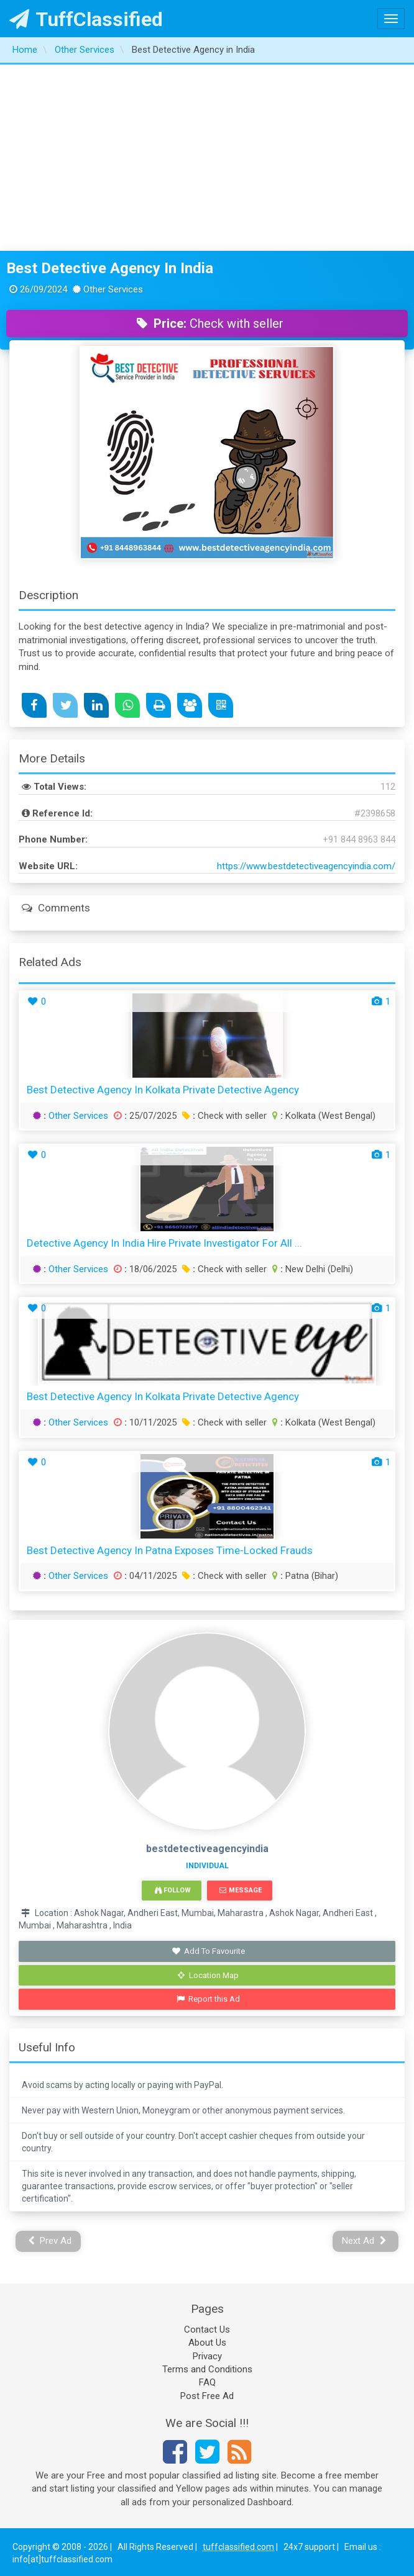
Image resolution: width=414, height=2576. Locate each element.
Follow (173, 1890)
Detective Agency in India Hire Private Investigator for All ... (164, 1243)
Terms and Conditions (207, 2369)
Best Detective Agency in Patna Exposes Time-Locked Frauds (170, 1550)
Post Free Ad (207, 2396)
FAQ (207, 2382)
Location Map (208, 1975)
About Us (207, 2342)
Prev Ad (50, 2240)
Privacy (207, 2356)
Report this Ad (209, 1999)
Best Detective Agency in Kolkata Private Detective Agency (163, 1089)
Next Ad (364, 2240)
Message (240, 1890)
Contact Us (207, 2329)
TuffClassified (86, 19)
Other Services (78, 1115)
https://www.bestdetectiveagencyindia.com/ (306, 866)
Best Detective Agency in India (109, 268)
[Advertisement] (207, 158)
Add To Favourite (209, 1951)
